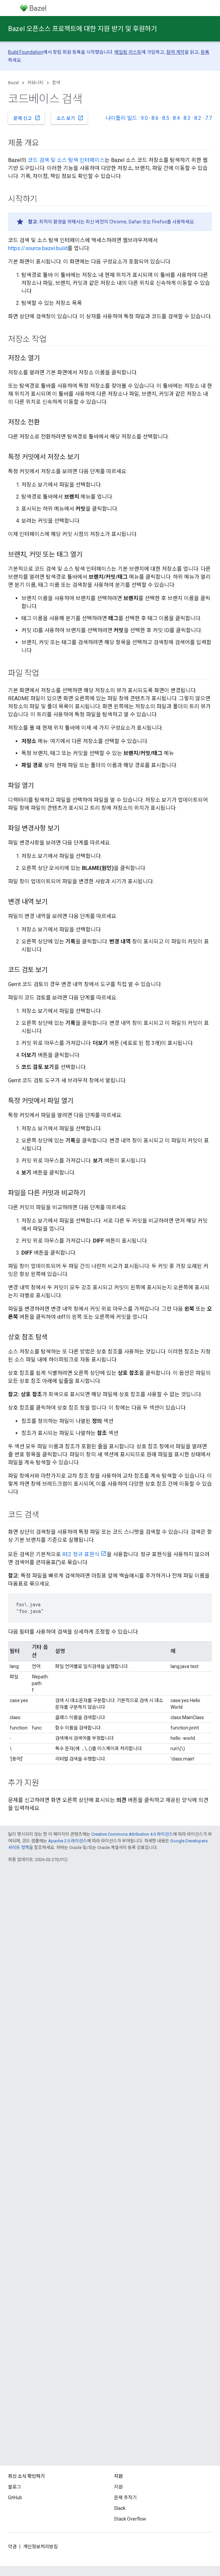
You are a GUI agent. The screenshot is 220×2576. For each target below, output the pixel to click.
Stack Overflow (130, 2519)
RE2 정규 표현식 (80, 1554)
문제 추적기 (125, 2497)
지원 (118, 2487)
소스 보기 (70, 118)
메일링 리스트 (127, 52)
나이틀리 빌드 (121, 118)
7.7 (208, 118)
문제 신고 (26, 118)
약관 (12, 2546)
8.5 (165, 118)
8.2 (197, 118)
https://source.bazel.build (38, 248)
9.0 (144, 118)
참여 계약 (175, 52)
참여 (56, 82)
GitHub (15, 2497)
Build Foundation (25, 52)
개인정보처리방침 (40, 2546)
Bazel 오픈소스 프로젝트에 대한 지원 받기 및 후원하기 (82, 29)
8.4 (176, 118)
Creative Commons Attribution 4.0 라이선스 (132, 1834)
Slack (119, 2508)
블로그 (14, 2487)
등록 (205, 52)
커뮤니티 (35, 82)
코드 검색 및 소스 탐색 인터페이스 (66, 160)
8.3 (187, 118)
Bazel (13, 82)
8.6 (154, 118)
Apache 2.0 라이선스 (67, 1840)
